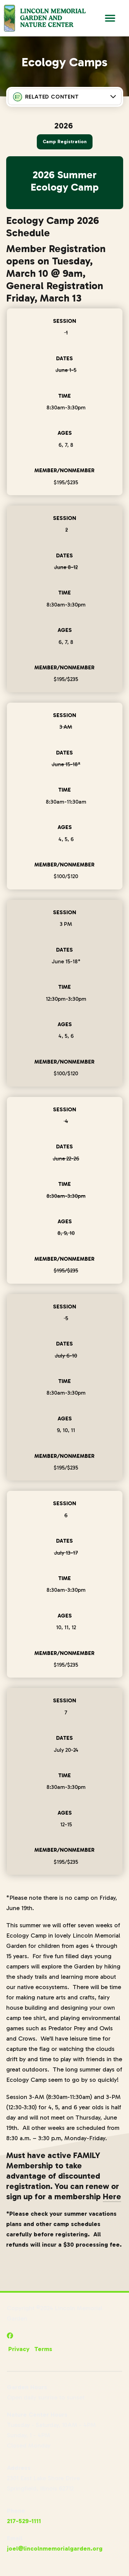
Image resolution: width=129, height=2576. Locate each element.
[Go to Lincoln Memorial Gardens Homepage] (44, 18)
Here (112, 2196)
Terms (43, 2349)
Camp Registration (65, 142)
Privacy (19, 2349)
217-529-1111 (24, 2521)
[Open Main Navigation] (110, 18)
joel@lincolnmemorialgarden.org (55, 2548)
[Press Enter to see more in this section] (64, 96)
